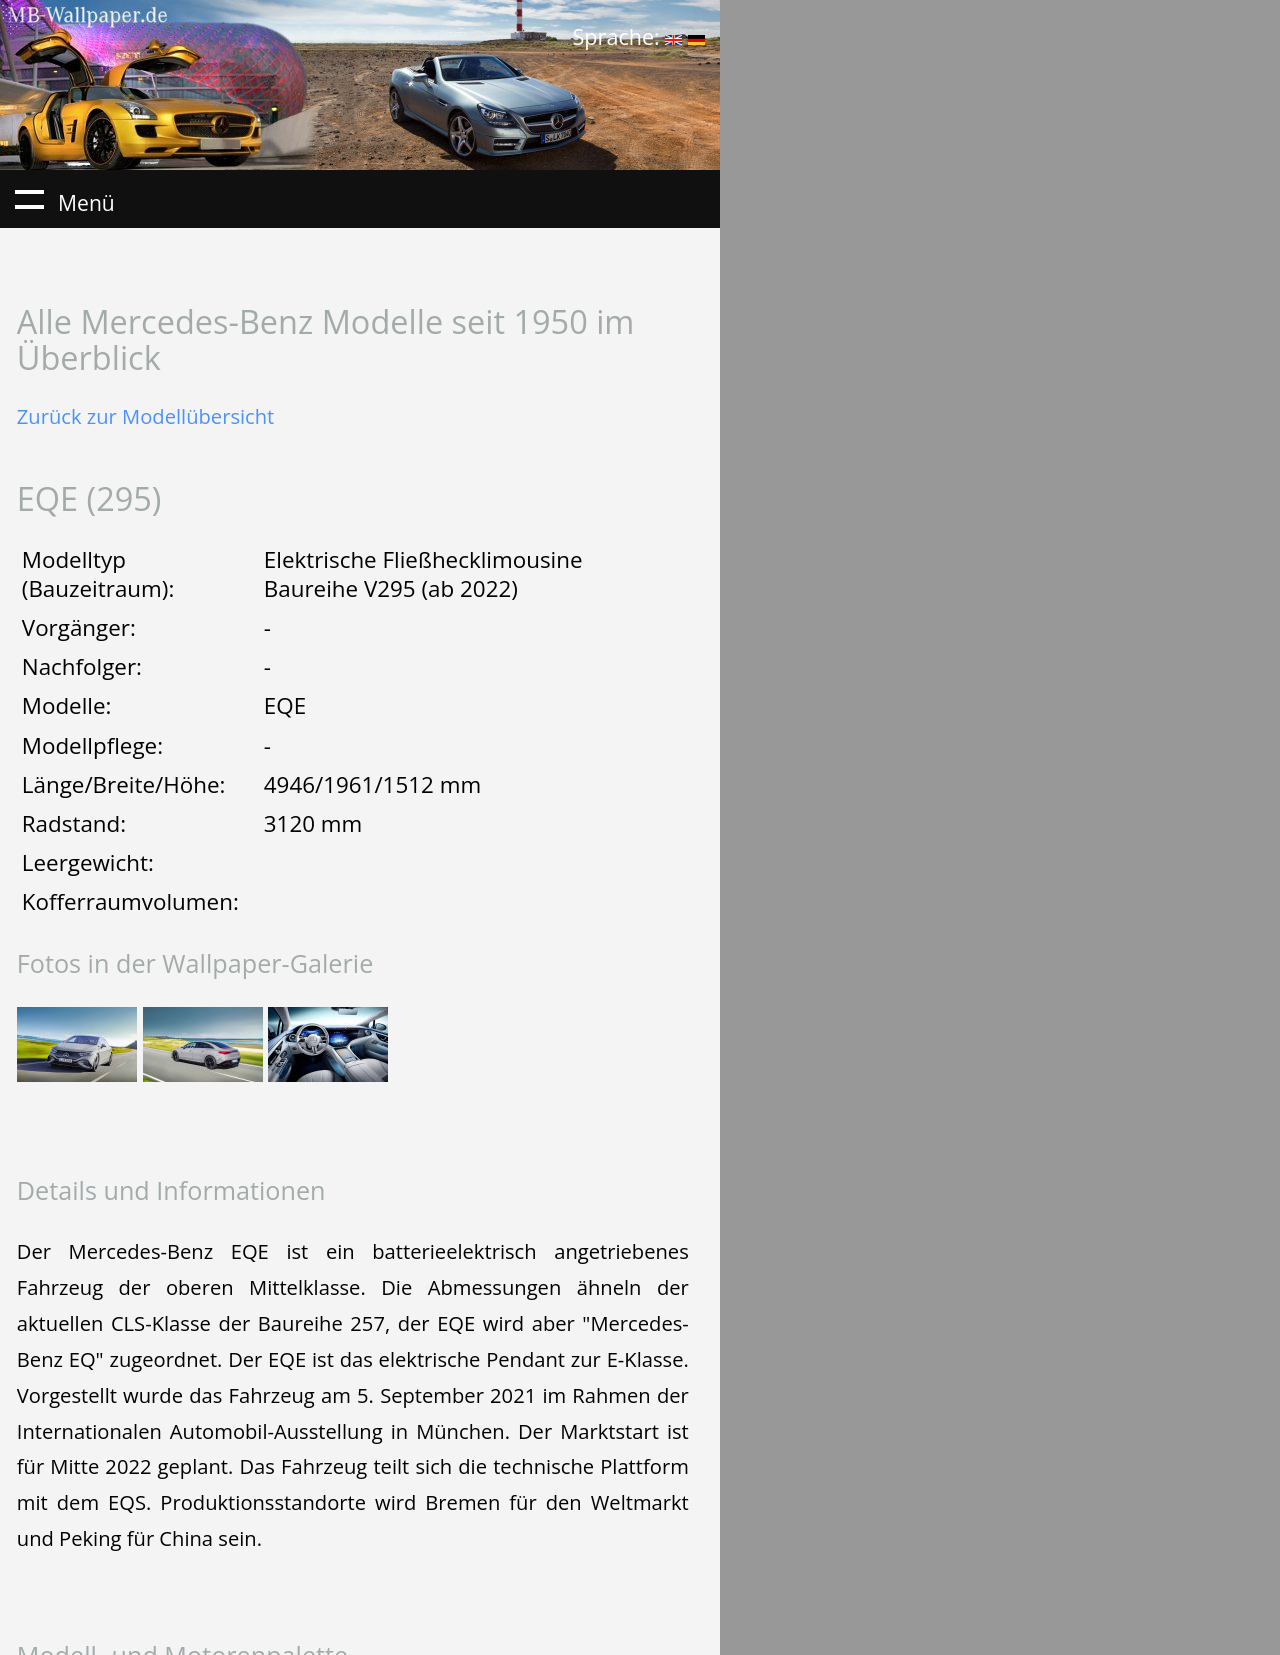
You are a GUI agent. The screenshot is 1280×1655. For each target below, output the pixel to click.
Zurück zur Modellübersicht (145, 416)
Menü (29, 199)
